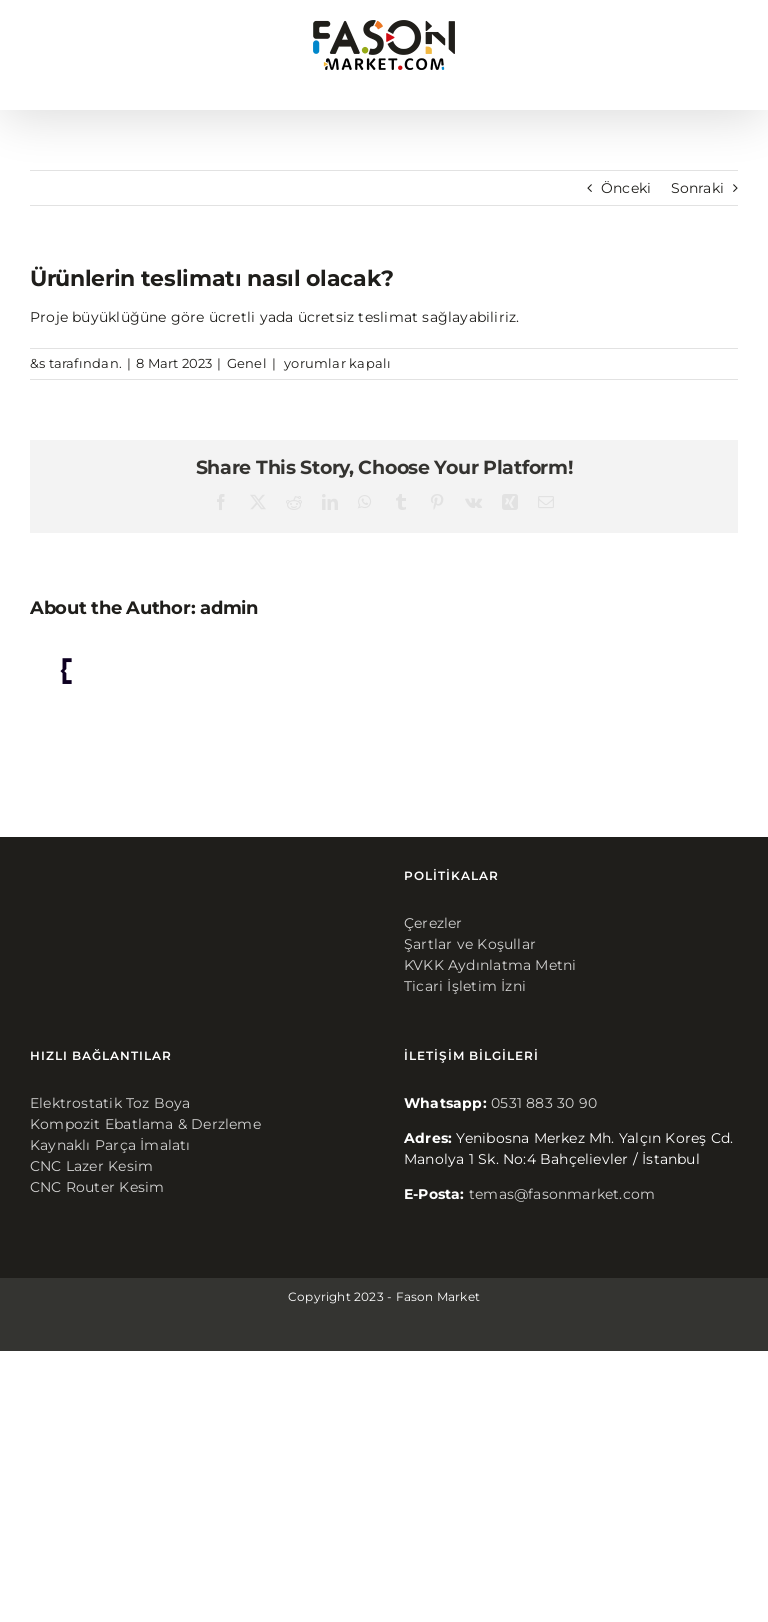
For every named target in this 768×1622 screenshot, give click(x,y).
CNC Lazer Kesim (91, 1166)
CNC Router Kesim (97, 1187)
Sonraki (697, 188)
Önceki (626, 188)
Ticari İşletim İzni (465, 986)
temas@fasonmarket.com (562, 1194)
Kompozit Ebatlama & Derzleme (145, 1124)
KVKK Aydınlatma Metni (490, 965)
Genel (247, 363)
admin (229, 608)
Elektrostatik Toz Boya (110, 1103)
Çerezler (433, 923)
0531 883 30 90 (544, 1103)
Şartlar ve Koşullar (470, 944)
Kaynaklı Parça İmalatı (110, 1145)
